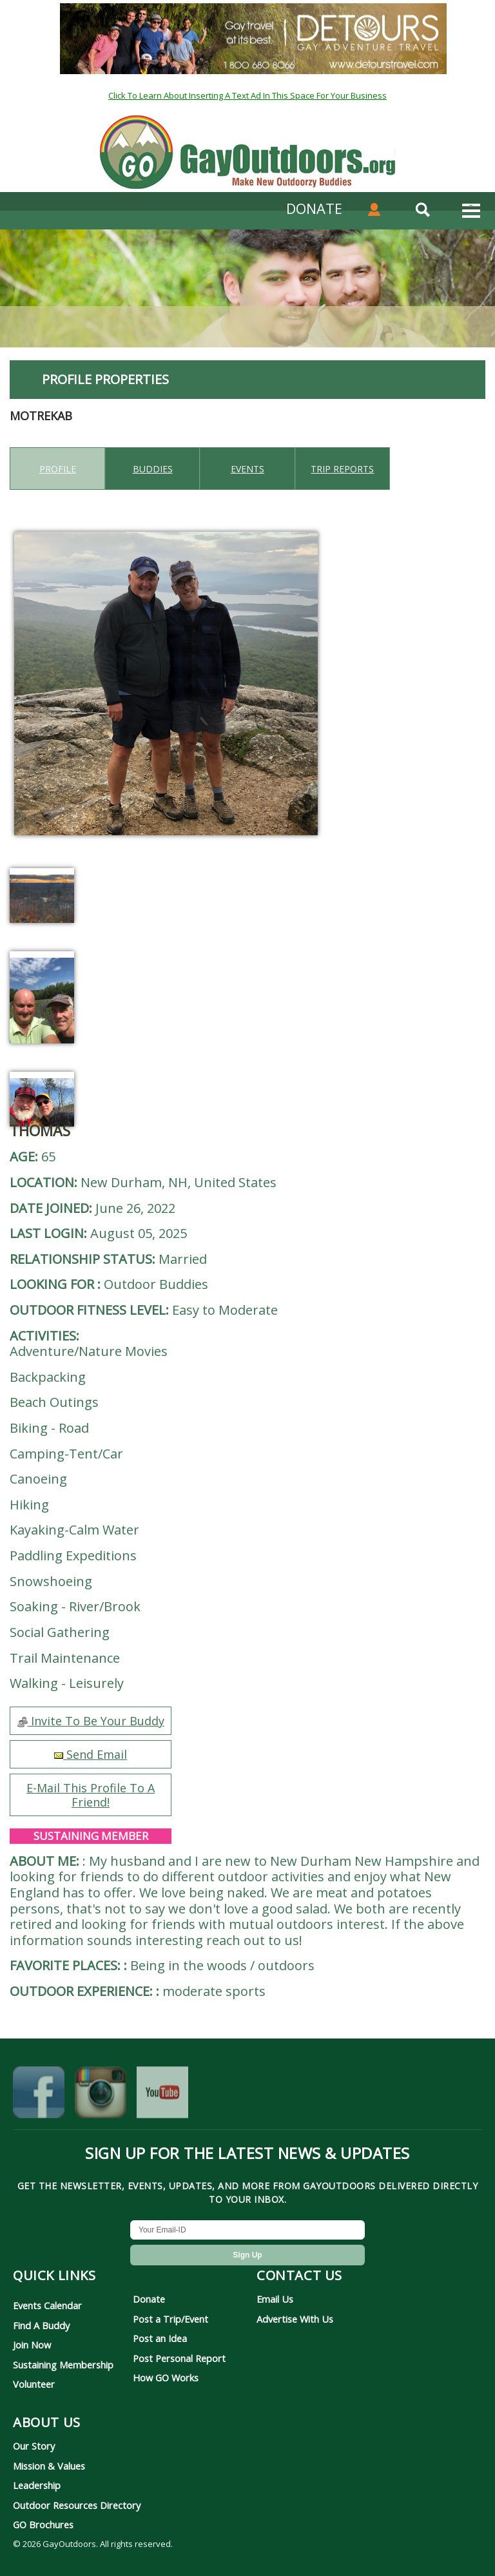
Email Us (275, 2298)
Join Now (32, 2344)
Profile (57, 469)
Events (247, 469)
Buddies (153, 469)
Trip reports (342, 469)
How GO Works (166, 2377)
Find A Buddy (41, 2325)
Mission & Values (49, 2465)
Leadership (37, 2485)
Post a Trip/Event (170, 2318)
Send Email (90, 1754)
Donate (149, 2298)
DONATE (314, 208)
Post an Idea (160, 2338)
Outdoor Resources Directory (77, 2505)
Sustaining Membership (63, 2364)
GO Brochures (43, 2524)
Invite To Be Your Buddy (90, 1721)
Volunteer (34, 2383)
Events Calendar (47, 2305)
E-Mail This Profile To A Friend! (90, 1795)
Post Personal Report (179, 2358)
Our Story (34, 2445)
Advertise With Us (295, 2318)
